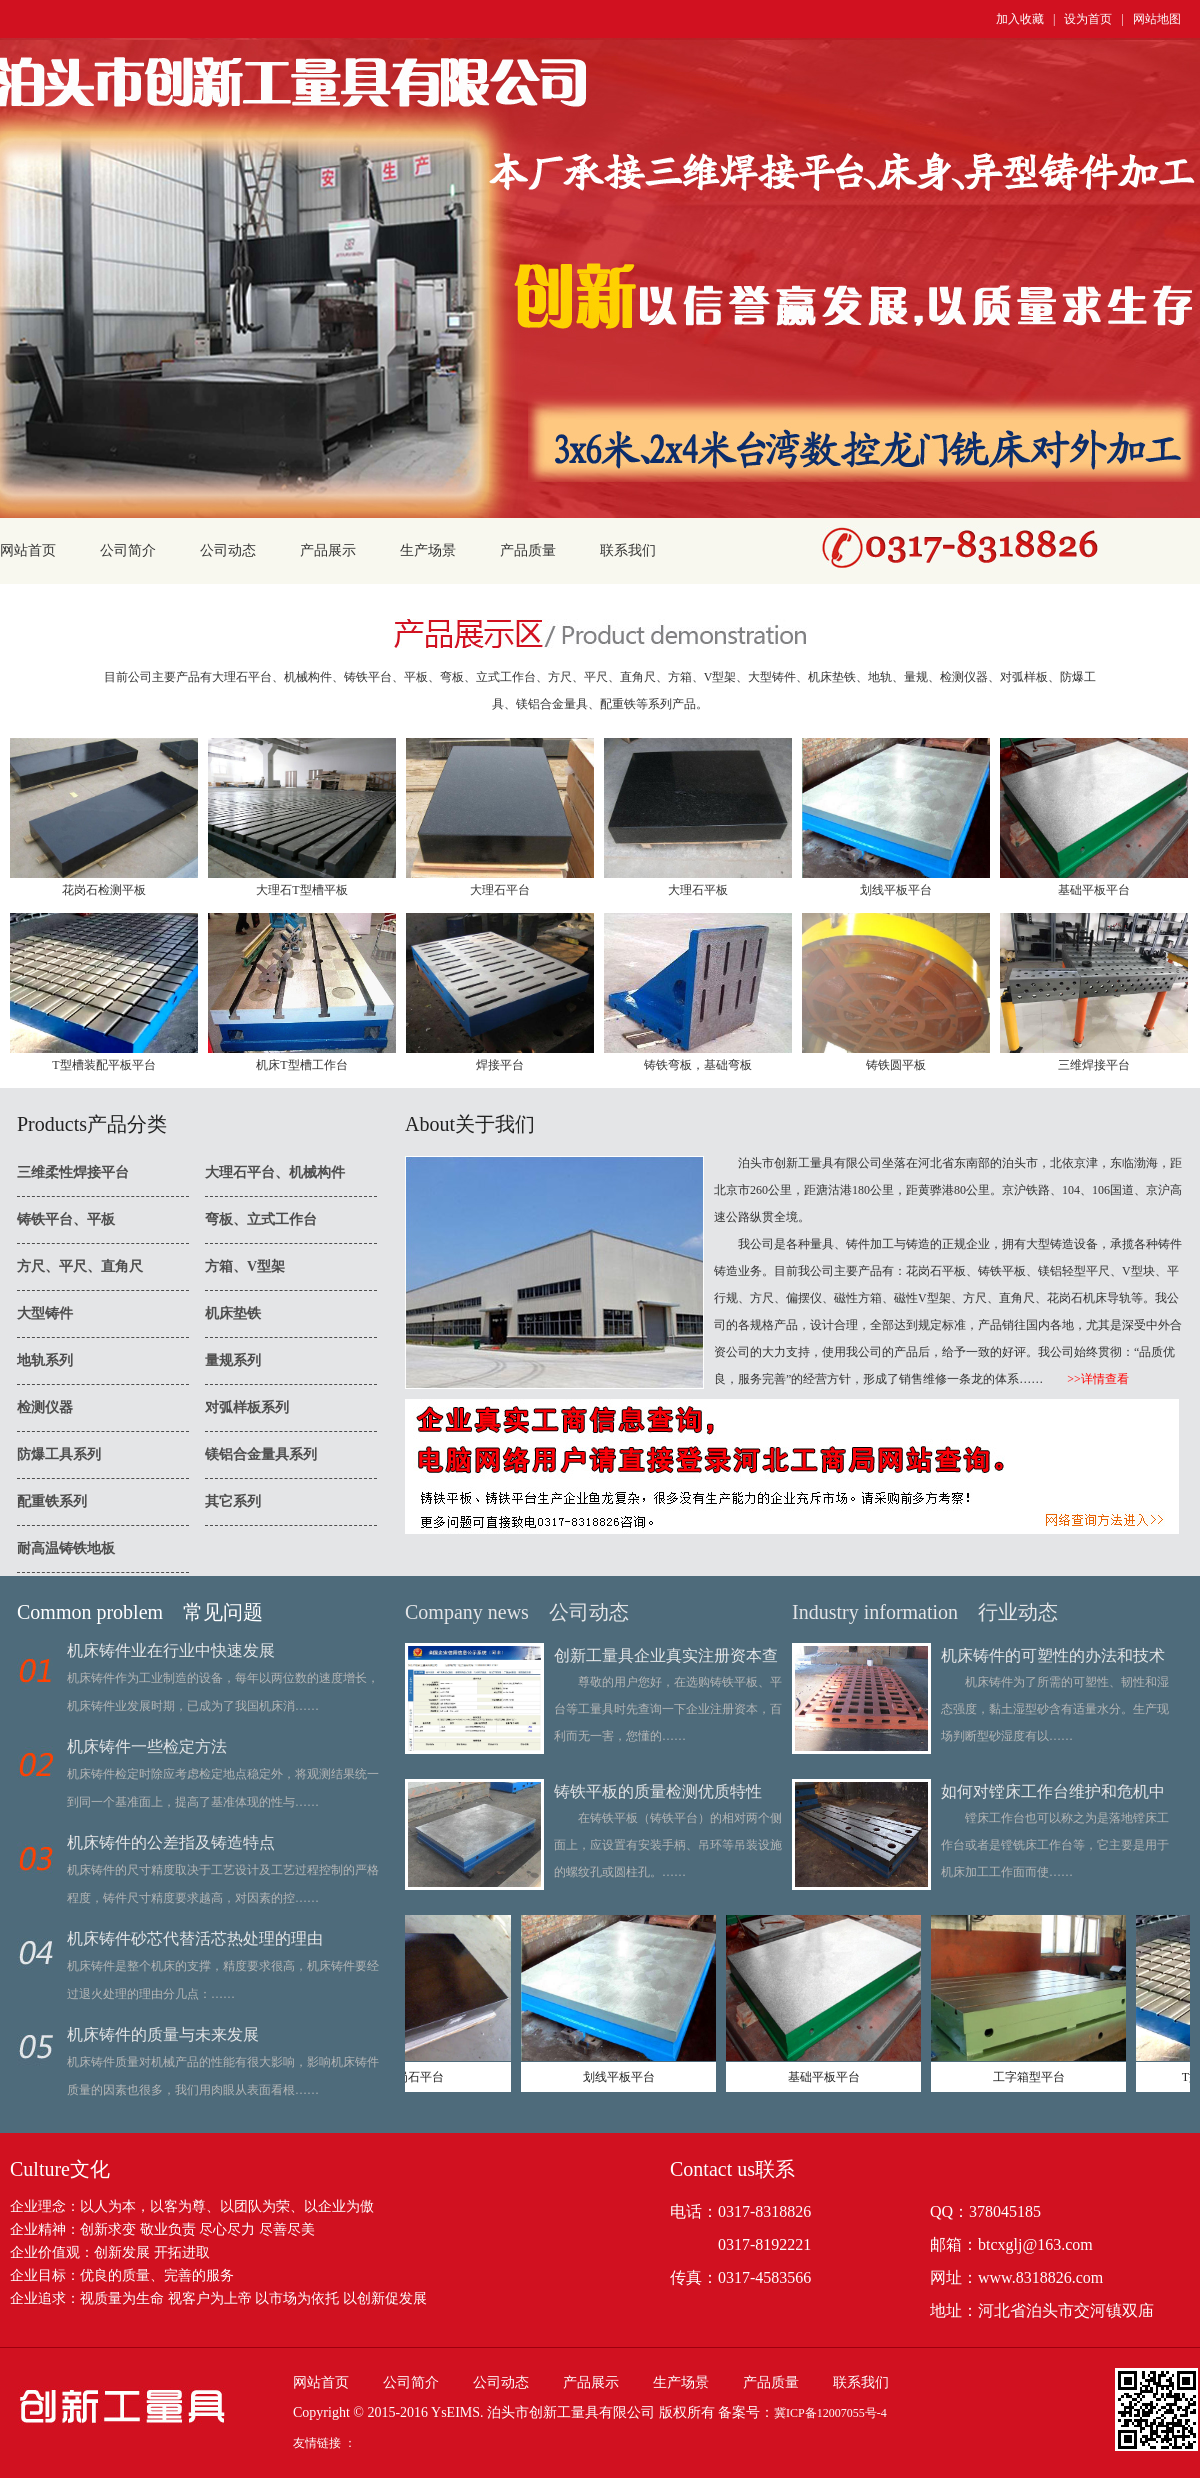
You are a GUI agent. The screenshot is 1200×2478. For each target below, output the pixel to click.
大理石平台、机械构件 (275, 1172)
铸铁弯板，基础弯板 (698, 1065)
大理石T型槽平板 (301, 890)
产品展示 (328, 550)
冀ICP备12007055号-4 (830, 2413)
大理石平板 (698, 890)
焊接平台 (500, 1065)
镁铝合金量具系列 (261, 1454)
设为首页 (1088, 19)
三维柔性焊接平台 (73, 1172)
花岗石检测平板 (104, 890)
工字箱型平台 (1040, 2077)
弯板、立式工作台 (261, 1219)
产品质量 (528, 550)
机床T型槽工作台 (301, 1065)
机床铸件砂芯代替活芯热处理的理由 (195, 1938)
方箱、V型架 (245, 1266)
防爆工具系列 (59, 1454)
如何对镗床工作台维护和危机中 (1053, 1791)
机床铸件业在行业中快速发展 (171, 1650)
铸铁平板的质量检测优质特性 (658, 1791)
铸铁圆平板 (896, 1065)
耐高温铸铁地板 (66, 1548)
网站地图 (1157, 19)
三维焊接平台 (1094, 1065)
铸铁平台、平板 (66, 1219)
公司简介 (128, 550)
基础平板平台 (1094, 890)
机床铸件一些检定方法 (147, 1746)
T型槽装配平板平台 (103, 1065)
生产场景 (428, 550)
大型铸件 (45, 1313)
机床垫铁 (233, 1313)
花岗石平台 (425, 2077)
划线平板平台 (896, 890)
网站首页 (28, 550)
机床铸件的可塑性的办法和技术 (1053, 1655)
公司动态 (228, 550)
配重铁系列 (52, 1501)
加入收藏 (1020, 19)
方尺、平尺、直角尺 (80, 1266)
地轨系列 (45, 1360)
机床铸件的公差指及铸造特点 (171, 1842)
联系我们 (628, 550)
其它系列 (233, 1501)
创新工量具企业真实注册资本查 (666, 1655)
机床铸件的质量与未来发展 (163, 2034)
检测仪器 (45, 1407)
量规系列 (233, 1360)
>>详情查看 (1086, 1379)
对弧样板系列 (247, 1407)
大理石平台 (500, 890)
